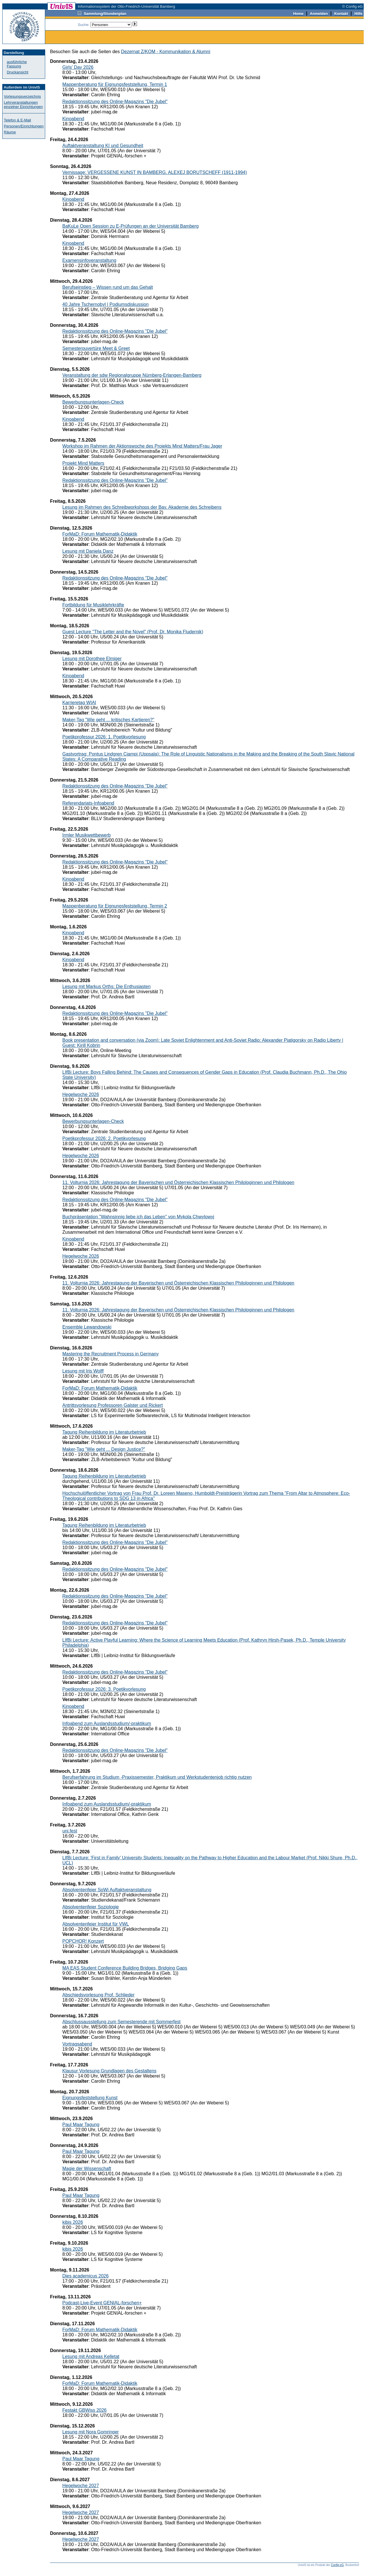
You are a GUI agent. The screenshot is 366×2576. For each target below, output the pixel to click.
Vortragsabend (77, 2044)
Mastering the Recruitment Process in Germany (110, 1353)
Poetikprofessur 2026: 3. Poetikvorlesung (104, 1689)
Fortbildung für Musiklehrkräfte (93, 604)
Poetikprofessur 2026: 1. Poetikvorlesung (104, 736)
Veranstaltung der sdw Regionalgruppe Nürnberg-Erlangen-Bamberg (132, 375)
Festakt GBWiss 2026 (84, 2410)
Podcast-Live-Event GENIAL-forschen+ (102, 2302)
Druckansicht (17, 72)
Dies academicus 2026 (85, 2275)
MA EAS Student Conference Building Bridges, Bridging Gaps (124, 1968)
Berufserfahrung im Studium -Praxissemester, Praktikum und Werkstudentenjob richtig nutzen (157, 1777)
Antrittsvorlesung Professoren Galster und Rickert (112, 1405)
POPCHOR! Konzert (83, 1941)
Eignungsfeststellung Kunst (90, 2097)
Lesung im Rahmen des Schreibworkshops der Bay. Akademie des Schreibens (141, 507)
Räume (10, 132)
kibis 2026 (72, 2222)
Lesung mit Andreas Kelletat (90, 2356)
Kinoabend (73, 118)
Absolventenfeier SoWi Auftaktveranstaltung (106, 1889)
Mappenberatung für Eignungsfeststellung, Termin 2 (114, 906)
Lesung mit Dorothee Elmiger (92, 658)
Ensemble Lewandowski (87, 1327)
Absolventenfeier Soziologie (90, 1906)
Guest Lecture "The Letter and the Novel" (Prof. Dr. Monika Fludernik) (132, 631)
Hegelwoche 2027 (80, 2485)
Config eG (337, 2565)
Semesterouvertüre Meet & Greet (96, 348)
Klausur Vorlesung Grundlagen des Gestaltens (109, 2070)
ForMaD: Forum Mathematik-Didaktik (99, 534)
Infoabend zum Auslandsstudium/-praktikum (106, 1723)
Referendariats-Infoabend (88, 803)
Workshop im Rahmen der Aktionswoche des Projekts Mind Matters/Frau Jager (142, 446)
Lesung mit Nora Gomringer (90, 2431)
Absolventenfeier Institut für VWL (95, 1924)
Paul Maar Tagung (81, 2124)
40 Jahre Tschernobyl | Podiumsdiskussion (105, 304)
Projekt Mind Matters (83, 463)
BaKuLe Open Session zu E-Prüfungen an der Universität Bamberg (130, 226)
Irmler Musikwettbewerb (86, 835)
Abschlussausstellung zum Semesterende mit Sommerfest (121, 2021)
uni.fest (69, 1830)
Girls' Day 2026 (78, 67)
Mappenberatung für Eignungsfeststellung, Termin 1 (114, 84)
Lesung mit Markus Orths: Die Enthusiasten (106, 986)
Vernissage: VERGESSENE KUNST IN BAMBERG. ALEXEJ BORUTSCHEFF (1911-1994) (154, 172)
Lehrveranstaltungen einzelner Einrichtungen (23, 104)
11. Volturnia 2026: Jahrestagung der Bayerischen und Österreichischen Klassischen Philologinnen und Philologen (178, 1182)
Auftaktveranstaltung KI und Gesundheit (102, 145)
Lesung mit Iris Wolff (83, 1371)
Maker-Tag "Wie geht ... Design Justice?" (103, 1449)
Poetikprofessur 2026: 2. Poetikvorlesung (104, 1138)
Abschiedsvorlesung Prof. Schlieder (98, 1994)
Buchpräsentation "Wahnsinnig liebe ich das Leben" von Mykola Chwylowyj (138, 1216)
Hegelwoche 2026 (80, 1094)
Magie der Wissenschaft (86, 2168)
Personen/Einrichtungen (24, 126)
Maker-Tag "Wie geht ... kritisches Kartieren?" (108, 719)
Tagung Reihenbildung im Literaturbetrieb (104, 1432)
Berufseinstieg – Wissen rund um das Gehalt (107, 287)
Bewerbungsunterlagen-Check (93, 402)
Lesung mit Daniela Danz (88, 551)
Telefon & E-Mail (17, 120)
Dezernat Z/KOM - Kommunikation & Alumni (165, 51)
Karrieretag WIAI (79, 702)
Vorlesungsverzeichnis (22, 96)
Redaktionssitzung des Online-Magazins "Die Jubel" (115, 101)
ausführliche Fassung (17, 64)
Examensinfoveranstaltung (89, 260)
